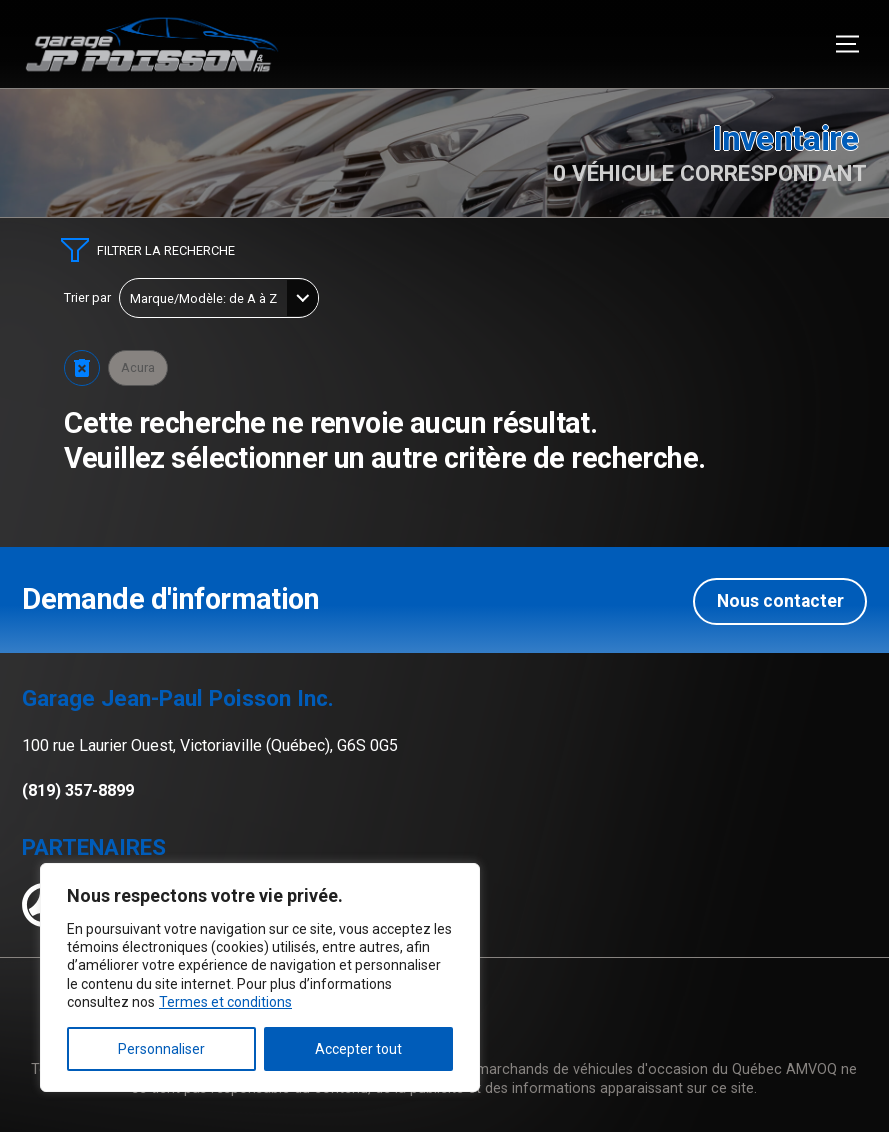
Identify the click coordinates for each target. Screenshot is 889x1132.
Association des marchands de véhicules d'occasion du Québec (575, 1067)
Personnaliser (161, 1049)
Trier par (87, 298)
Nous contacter (780, 598)
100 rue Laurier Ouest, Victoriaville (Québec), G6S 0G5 (210, 743)
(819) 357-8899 (78, 787)
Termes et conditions (225, 1002)
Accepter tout (358, 1049)
